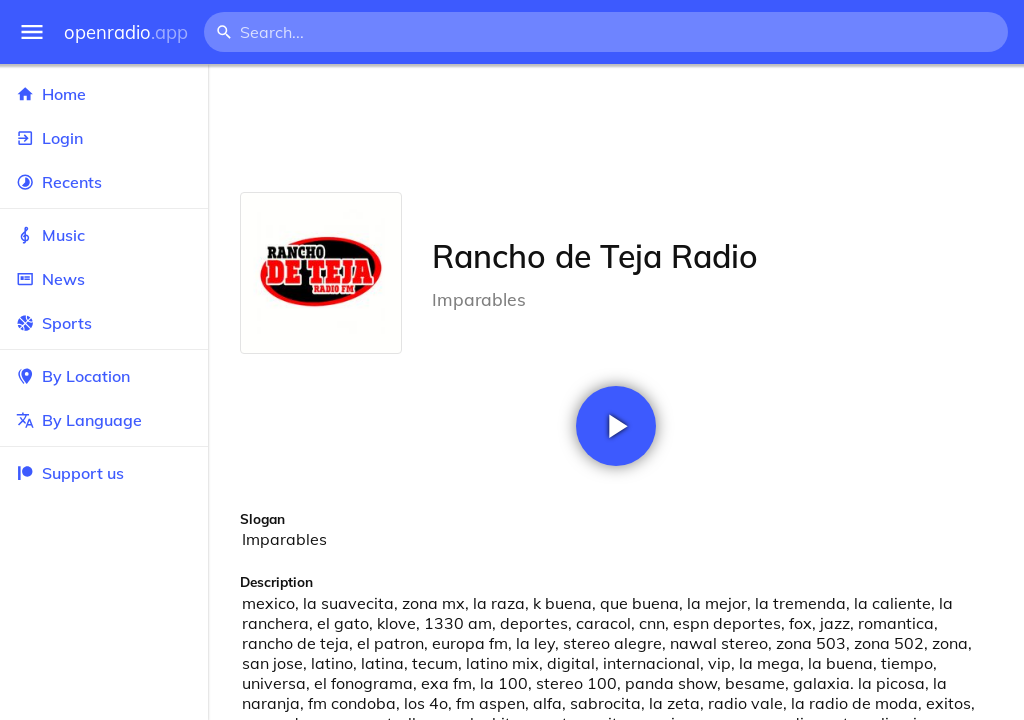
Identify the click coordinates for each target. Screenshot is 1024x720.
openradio (126, 32)
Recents (104, 182)
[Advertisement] (616, 128)
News (104, 279)
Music (104, 235)
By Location (104, 376)
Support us (70, 473)
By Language (104, 420)
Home (104, 94)
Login (104, 138)
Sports (104, 323)
